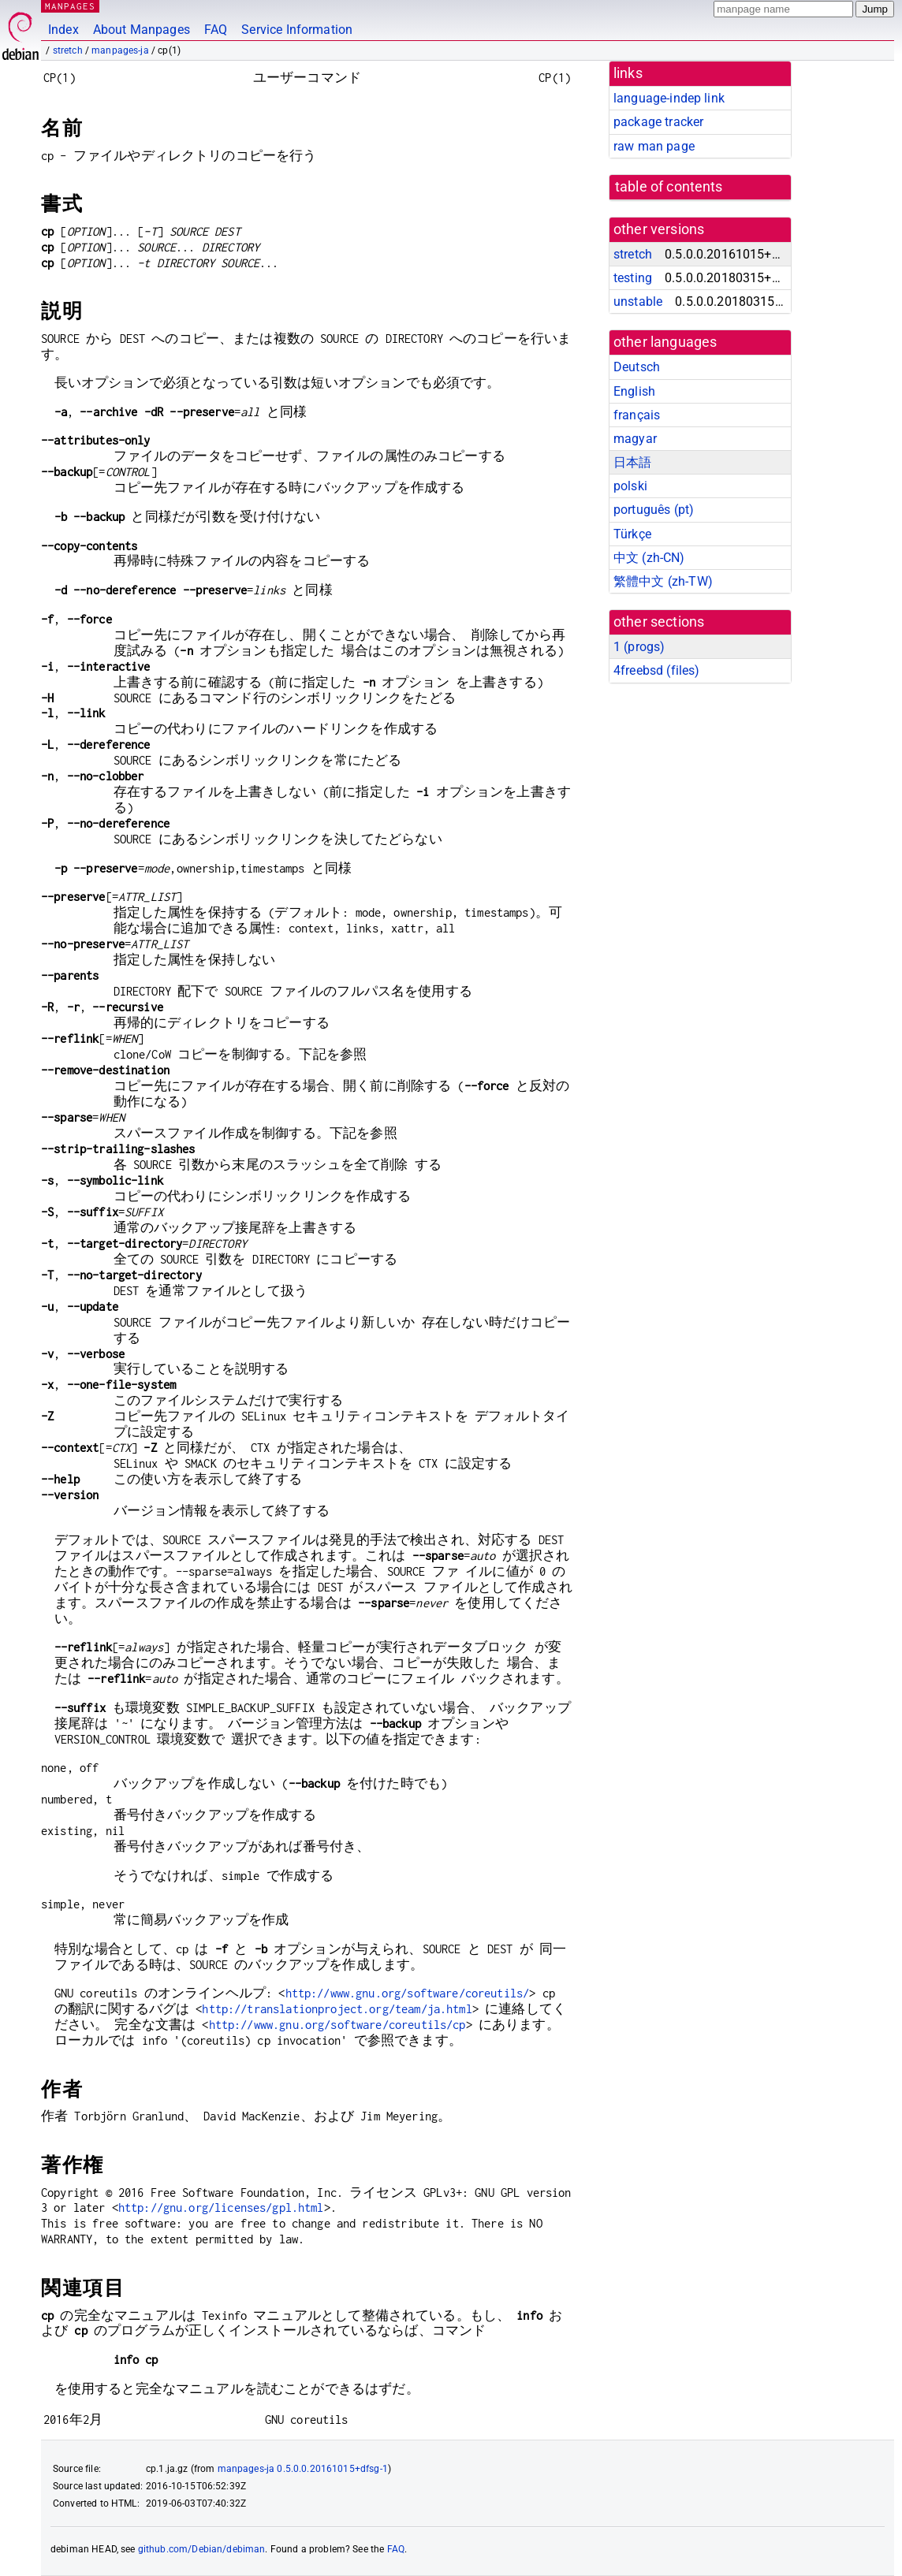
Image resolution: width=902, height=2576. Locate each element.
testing (632, 277)
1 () (639, 646)
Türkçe (632, 534)
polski (630, 485)
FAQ (215, 29)
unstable (637, 301)
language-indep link (669, 98)
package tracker (658, 121)
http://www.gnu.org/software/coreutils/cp (337, 2024)
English (634, 391)
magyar (635, 438)
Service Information (296, 29)
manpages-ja (120, 50)
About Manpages (141, 29)
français (636, 415)
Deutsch (636, 366)
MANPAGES (70, 6)
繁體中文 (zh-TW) (663, 581)
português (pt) (653, 509)
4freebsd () (656, 670)
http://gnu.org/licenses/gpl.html (221, 2207)
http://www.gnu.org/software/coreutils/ (407, 1993)
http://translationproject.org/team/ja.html (337, 2009)
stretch (68, 50)
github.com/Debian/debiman (202, 2549)
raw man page (654, 146)
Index (63, 29)
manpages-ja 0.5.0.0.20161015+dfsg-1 (303, 2468)
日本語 (632, 462)
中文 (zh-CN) (649, 557)
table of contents (669, 187)
